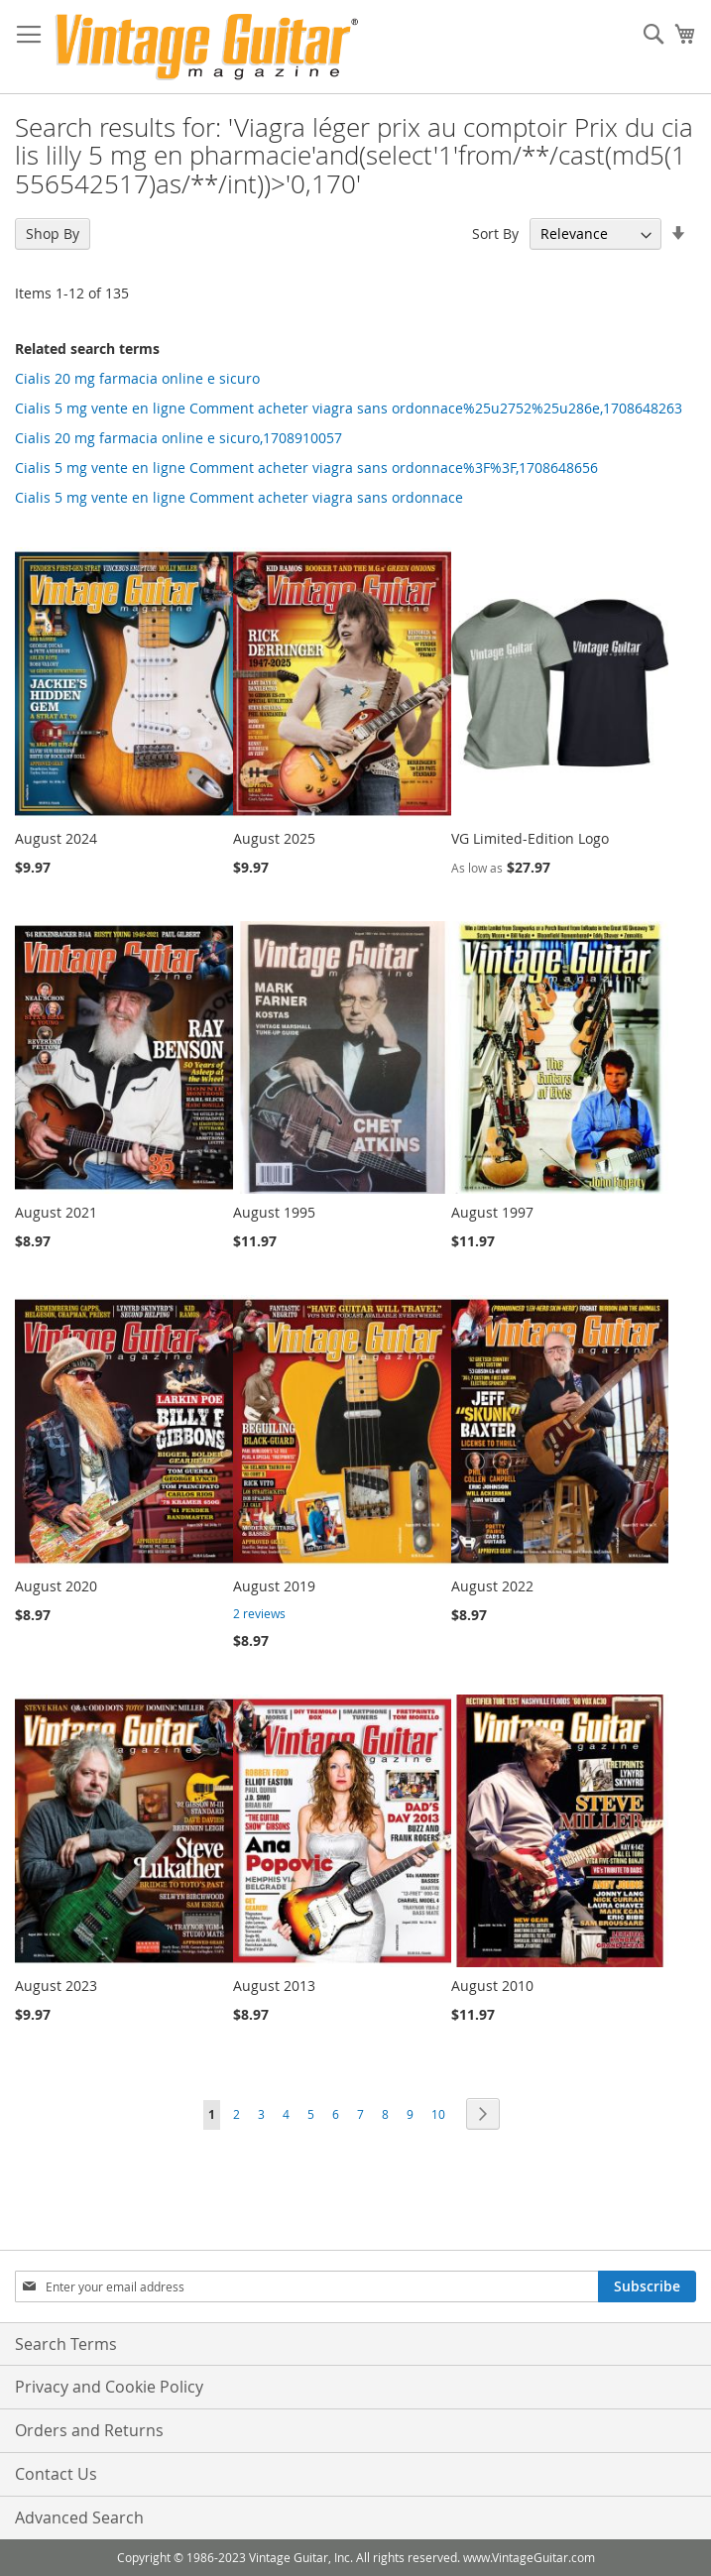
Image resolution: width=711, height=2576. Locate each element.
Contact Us (56, 2474)
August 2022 (492, 1586)
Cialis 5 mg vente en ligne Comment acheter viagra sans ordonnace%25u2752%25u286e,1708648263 (348, 408)
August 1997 (492, 1212)
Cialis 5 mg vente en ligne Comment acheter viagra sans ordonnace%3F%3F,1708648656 (306, 467)
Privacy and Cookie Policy (109, 2387)
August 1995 (274, 1212)
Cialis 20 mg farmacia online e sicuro (137, 378)
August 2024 (56, 838)
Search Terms (66, 2344)
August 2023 (56, 1985)
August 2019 (274, 1586)
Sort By (495, 233)
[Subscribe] (647, 2286)
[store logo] (207, 47)
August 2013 (274, 1985)
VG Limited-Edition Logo (530, 838)
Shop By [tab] (52, 233)
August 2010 (492, 1985)
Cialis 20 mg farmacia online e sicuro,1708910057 (178, 437)
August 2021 (56, 1212)
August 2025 (274, 838)
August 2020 (56, 1586)
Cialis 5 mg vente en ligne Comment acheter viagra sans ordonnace (239, 497)
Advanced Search (79, 2517)
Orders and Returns (89, 2430)
